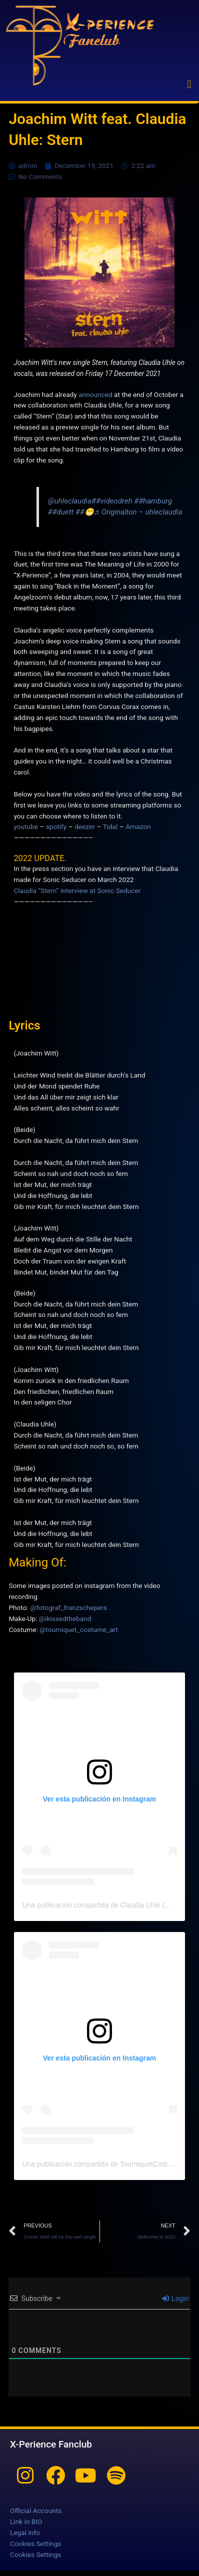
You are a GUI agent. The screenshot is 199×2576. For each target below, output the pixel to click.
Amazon (138, 826)
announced (95, 394)
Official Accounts (36, 2510)
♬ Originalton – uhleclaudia (138, 512)
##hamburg (153, 501)
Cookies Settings (35, 2544)
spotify (56, 826)
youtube (26, 826)
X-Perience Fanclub (51, 2444)
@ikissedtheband (65, 1618)
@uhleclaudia (70, 501)
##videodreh (112, 501)
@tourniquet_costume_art (79, 1630)
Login (175, 2298)
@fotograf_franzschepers (68, 1608)
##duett (61, 512)
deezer (84, 826)
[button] (189, 84)
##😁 (85, 512)
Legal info (25, 2532)
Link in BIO (26, 2522)
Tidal (110, 826)
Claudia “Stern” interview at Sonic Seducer (77, 890)
